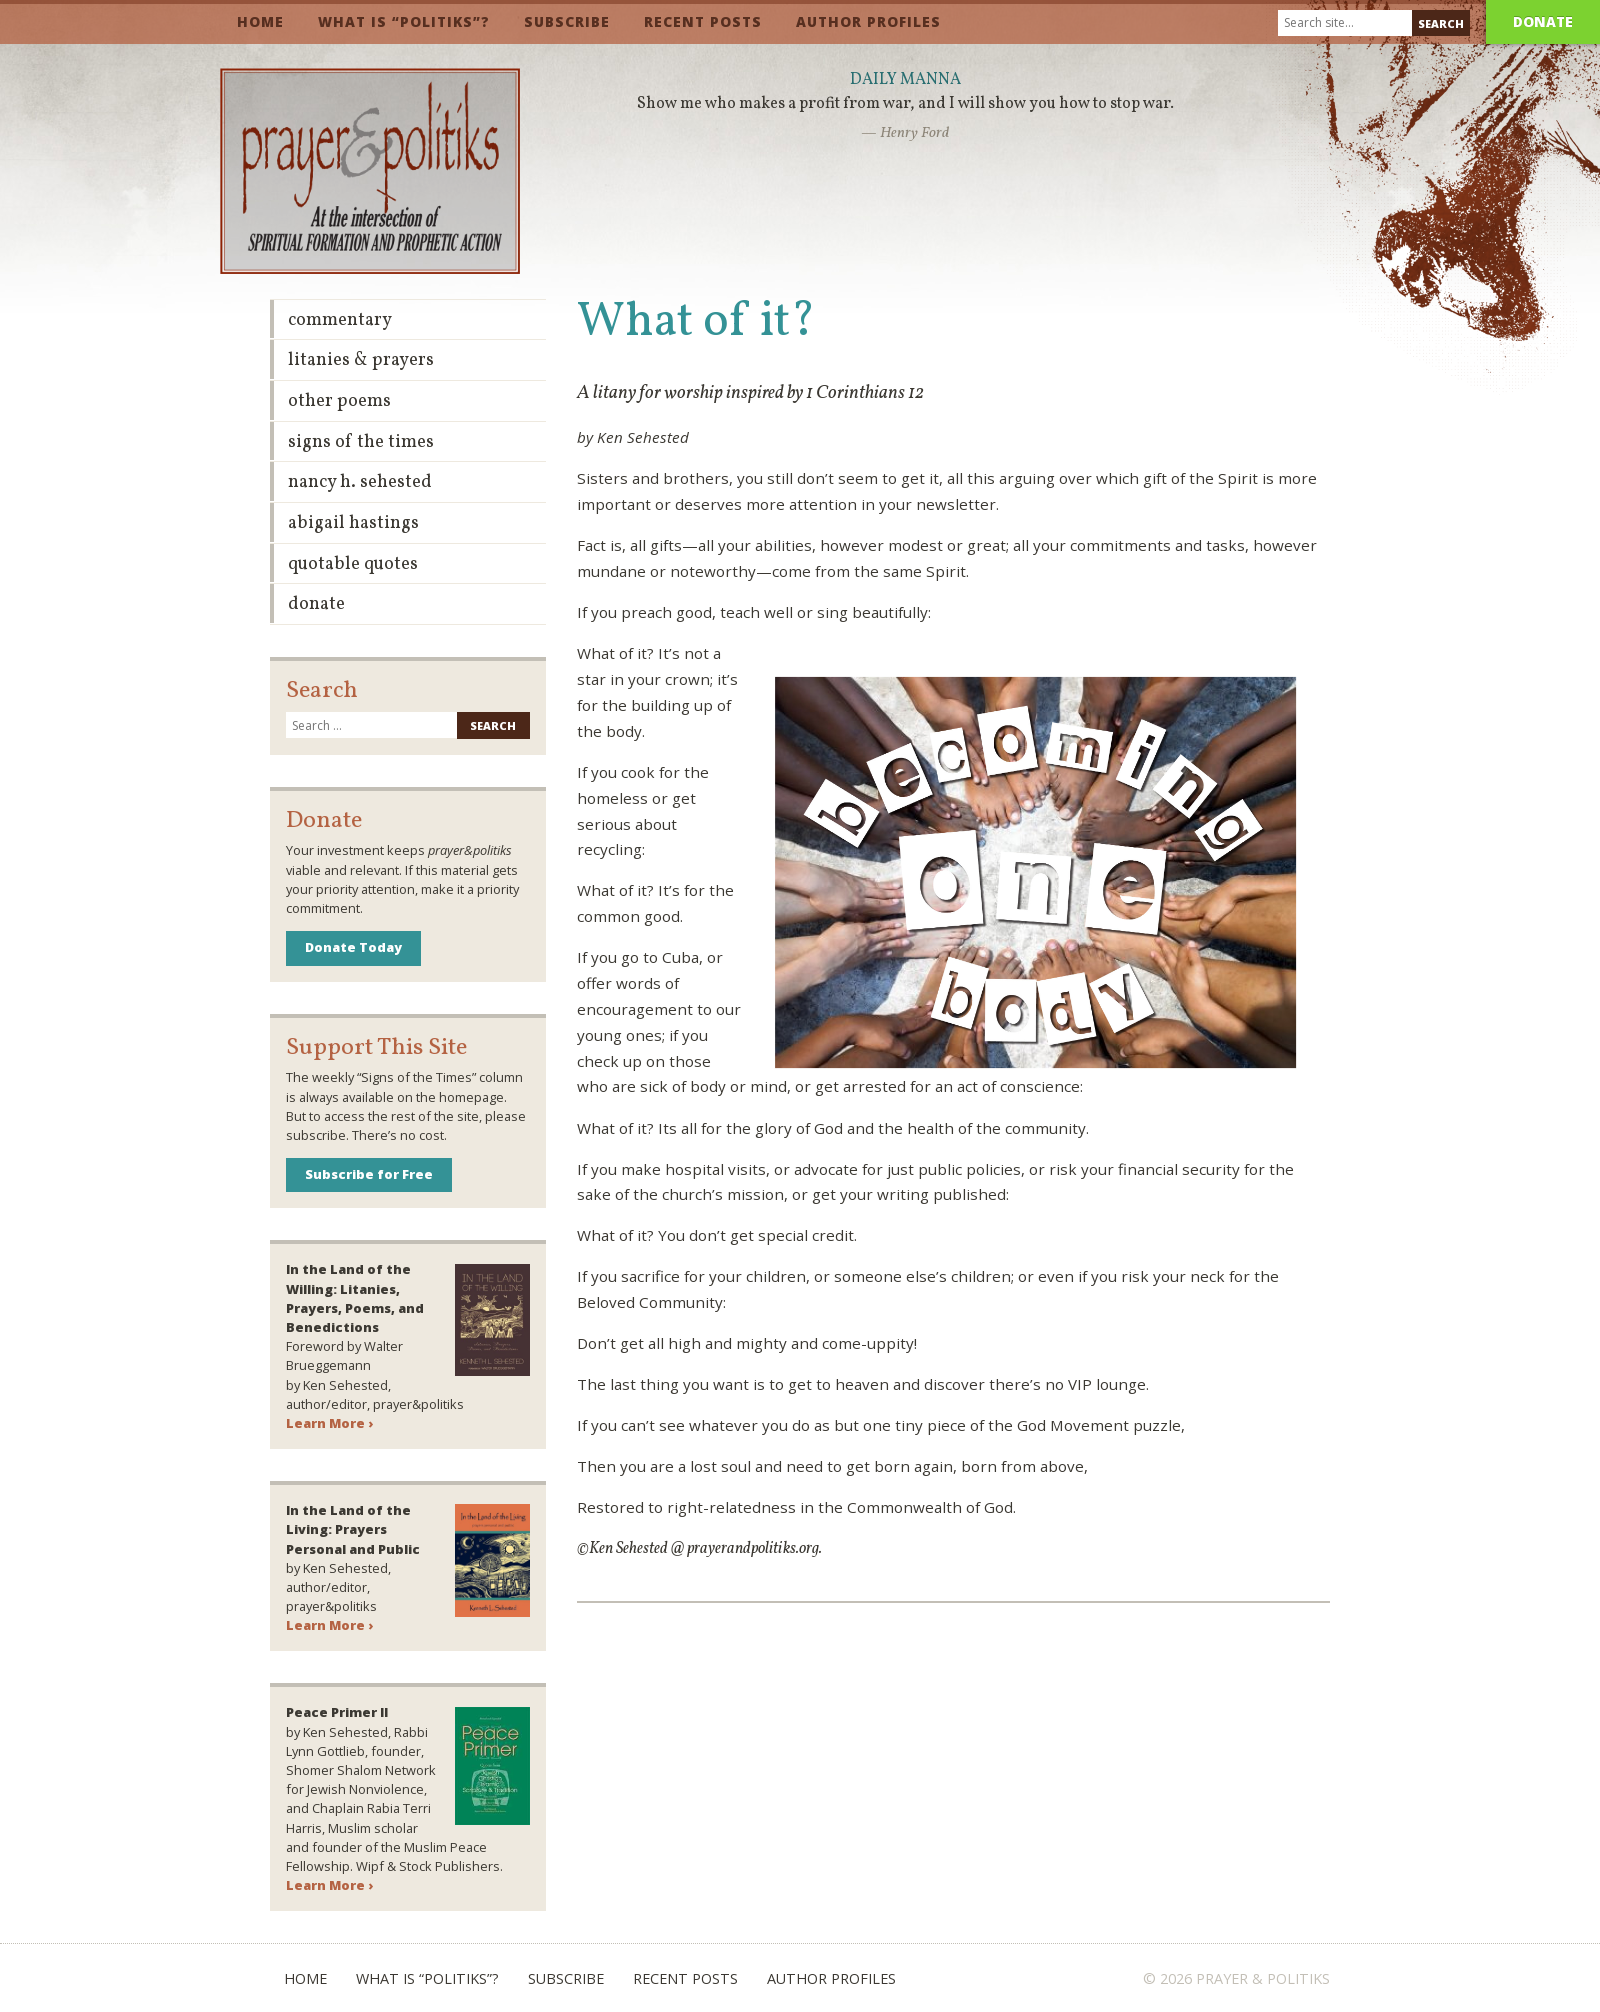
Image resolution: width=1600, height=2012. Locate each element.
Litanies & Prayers (361, 360)
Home (260, 21)
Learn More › (329, 1423)
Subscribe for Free (369, 1174)
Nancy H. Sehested (360, 482)
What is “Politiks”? (404, 21)
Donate (1543, 21)
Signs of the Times (361, 442)
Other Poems (339, 401)
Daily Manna (905, 80)
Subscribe (567, 21)
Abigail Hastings (353, 523)
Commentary (340, 320)
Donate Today (353, 947)
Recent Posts (703, 21)
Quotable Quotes (353, 564)
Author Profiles (868, 21)
